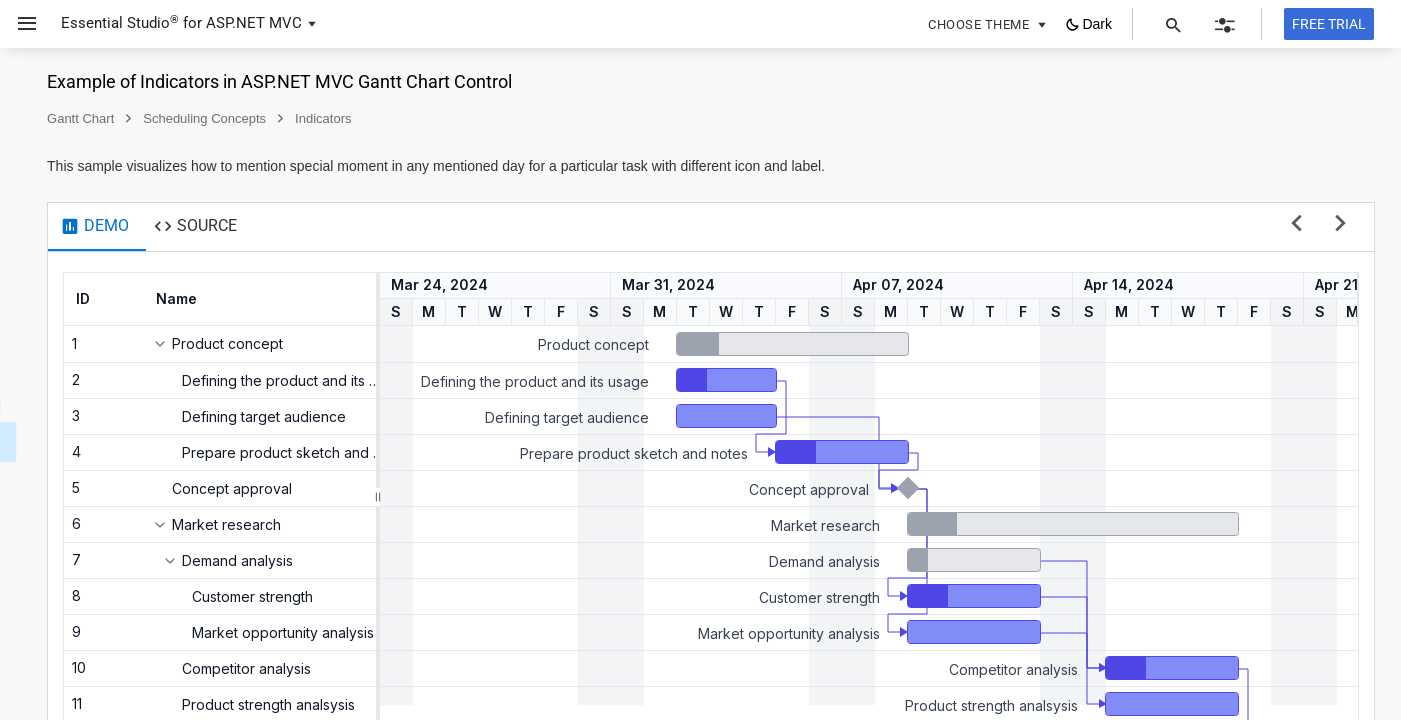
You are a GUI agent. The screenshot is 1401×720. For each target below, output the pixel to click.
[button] (19, 24)
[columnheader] (363, 299)
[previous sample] (1296, 224)
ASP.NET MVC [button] (254, 23)
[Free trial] (1329, 24)
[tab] (353, 227)
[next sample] (1340, 224)
